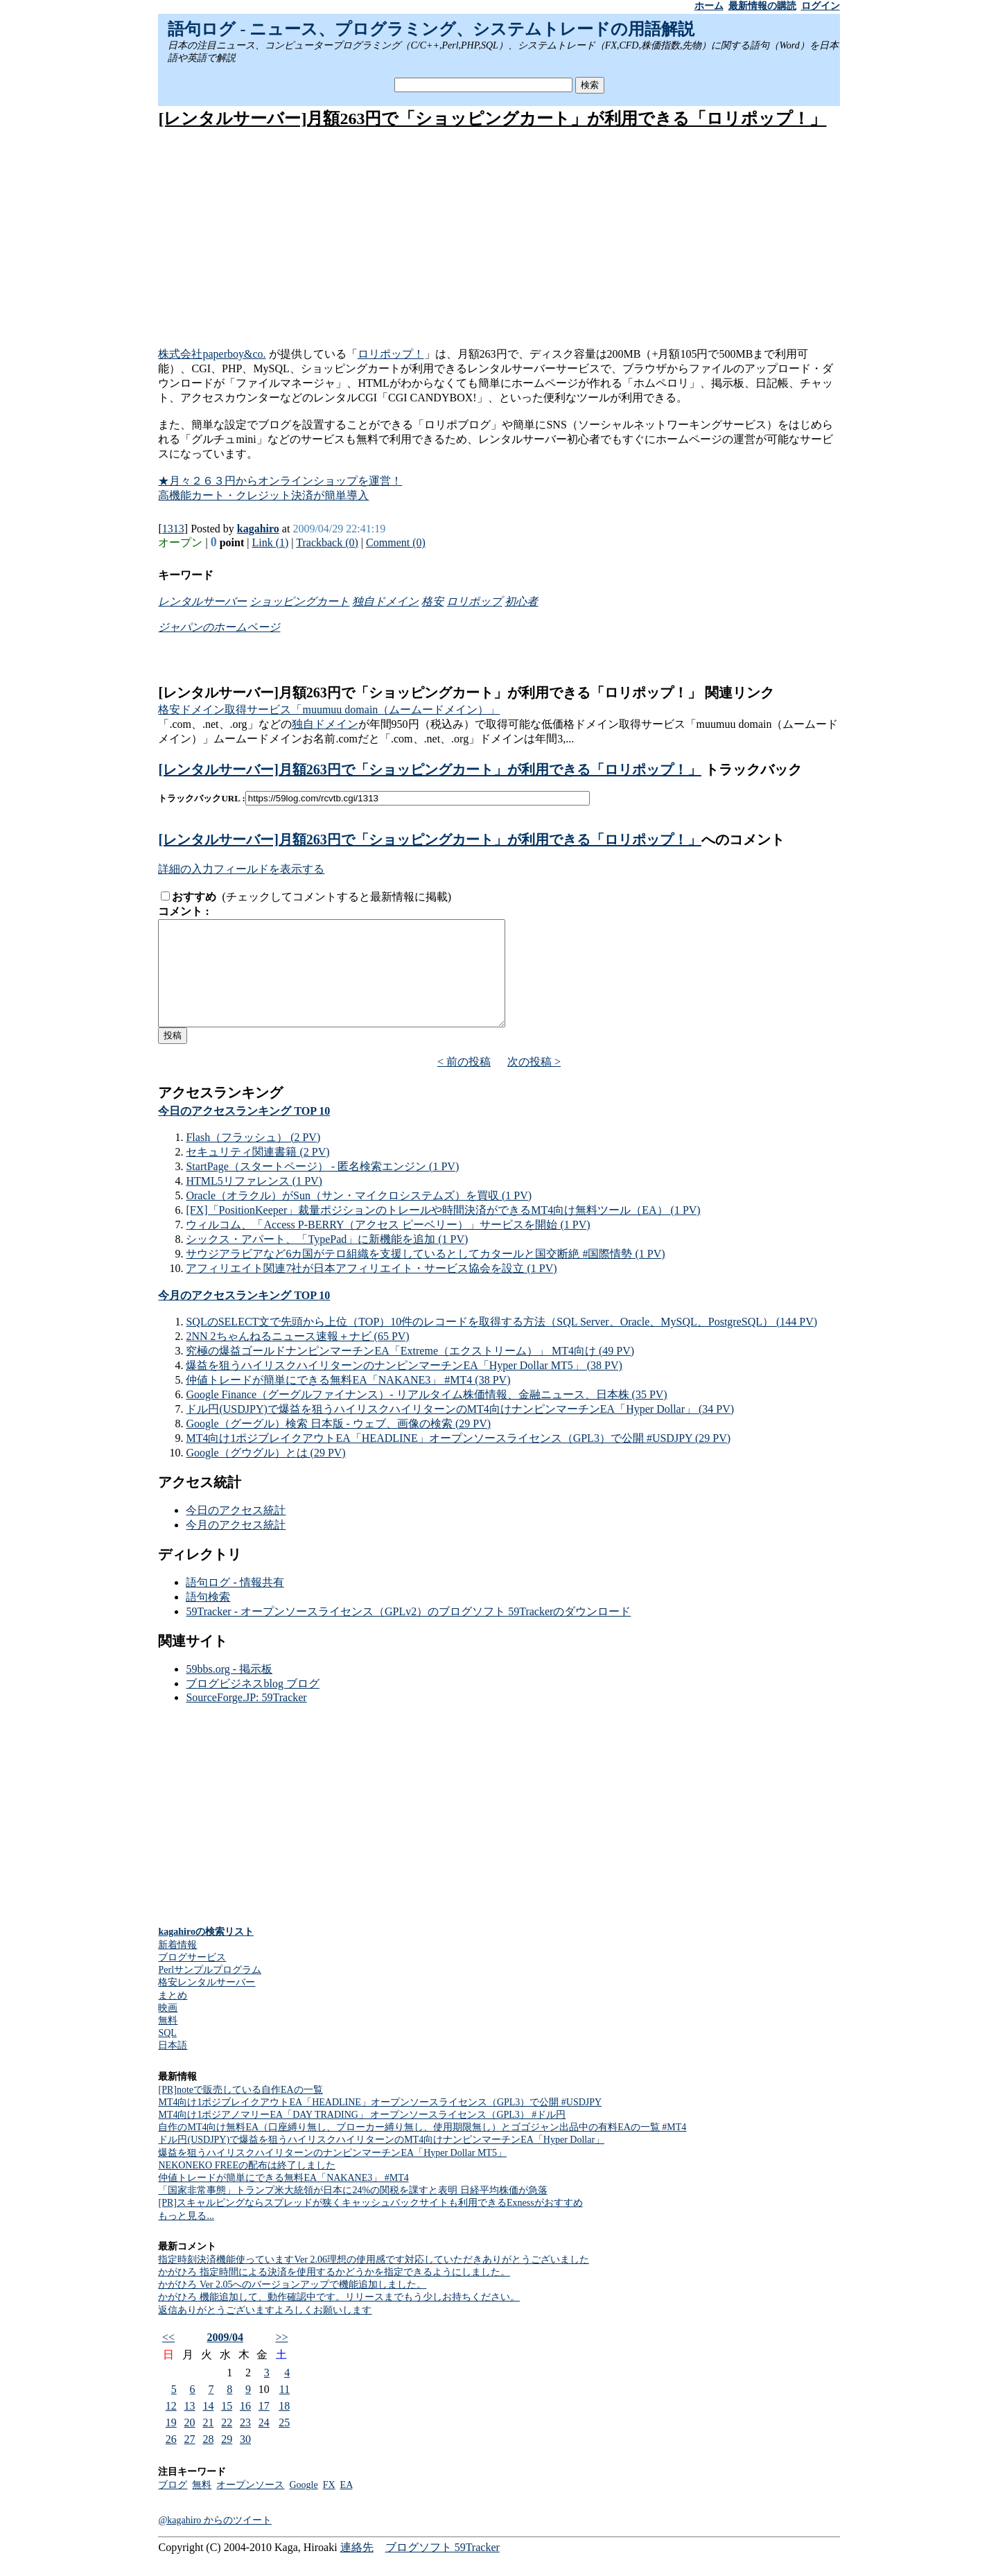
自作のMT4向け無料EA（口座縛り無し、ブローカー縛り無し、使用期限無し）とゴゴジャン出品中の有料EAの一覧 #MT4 (422, 2148)
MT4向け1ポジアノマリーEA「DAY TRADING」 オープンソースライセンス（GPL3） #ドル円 (362, 2135)
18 (284, 2427)
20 (189, 2443)
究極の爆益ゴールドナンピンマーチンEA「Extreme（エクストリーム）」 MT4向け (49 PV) (410, 1371)
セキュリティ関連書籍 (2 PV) (257, 1172)
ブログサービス (192, 1978)
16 (245, 2427)
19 (171, 2443)
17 (264, 2427)
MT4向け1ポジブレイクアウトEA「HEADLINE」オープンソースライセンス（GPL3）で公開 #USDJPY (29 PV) (458, 1459)
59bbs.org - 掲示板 (229, 1690)
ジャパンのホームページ (219, 627)
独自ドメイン (385, 601)
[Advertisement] (499, 239)
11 (284, 2410)
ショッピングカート (299, 601)
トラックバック (751, 769)
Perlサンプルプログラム (209, 1990)
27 (189, 2460)
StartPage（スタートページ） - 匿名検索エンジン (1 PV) (322, 1187)
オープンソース (250, 2505)
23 (245, 2443)
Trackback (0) (327, 542)
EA (346, 2505)
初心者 (521, 601)
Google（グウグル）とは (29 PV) (265, 1473)
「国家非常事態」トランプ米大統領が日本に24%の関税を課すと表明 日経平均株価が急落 (352, 2211)
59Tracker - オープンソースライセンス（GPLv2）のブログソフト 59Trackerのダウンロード (408, 1632)
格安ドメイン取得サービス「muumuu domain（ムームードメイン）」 (329, 709)
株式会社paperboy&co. (211, 354)
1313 (173, 528)
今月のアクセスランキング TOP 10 (244, 1316)
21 (207, 2443)
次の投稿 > (534, 1082)
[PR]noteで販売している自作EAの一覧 (240, 2110)
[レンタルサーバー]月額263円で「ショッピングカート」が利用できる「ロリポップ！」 (492, 119)
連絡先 (357, 2568)
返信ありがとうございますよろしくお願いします (264, 2331)
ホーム (709, 6)
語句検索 (208, 1618)
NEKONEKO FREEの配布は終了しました (246, 2186)
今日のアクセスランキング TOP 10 (244, 1132)
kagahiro (258, 528)
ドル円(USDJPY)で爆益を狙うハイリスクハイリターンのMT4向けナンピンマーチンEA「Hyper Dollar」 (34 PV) (460, 1430)
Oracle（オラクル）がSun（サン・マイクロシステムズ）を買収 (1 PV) (359, 1216)
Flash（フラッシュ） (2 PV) (253, 1158)
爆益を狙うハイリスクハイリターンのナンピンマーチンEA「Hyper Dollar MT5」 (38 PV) (404, 1386)
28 (207, 2460)
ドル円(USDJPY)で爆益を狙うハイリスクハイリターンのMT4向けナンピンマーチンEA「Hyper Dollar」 (381, 2160)
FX (329, 2505)
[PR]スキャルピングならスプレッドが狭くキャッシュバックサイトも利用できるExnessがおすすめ (370, 2223)
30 (245, 2460)
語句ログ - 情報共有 (234, 1603)
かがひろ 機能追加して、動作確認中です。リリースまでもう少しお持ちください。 (339, 2318)
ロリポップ (474, 601)
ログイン (820, 6)
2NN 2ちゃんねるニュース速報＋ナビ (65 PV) (297, 1357)
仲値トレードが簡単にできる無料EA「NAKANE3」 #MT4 (283, 2198)
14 (207, 2427)
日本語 (172, 2066)
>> (281, 2358)
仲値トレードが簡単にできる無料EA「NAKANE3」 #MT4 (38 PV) (348, 1401)
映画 (167, 2029)
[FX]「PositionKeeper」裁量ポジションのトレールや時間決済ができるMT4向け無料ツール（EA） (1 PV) (443, 1231)
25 (284, 2443)
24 (264, 2443)
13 (189, 2427)
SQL (167, 2053)
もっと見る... (186, 2236)
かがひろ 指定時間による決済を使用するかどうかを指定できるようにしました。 (334, 2293)
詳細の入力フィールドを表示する (241, 869)
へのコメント (743, 839)
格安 (432, 601)
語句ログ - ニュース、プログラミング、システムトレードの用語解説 (431, 29)
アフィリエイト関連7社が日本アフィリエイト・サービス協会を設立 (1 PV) (371, 1289)
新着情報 (177, 1965)
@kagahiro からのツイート (214, 2541)
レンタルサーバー (202, 601)
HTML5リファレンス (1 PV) (254, 1202)
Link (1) (270, 542)
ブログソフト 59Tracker (442, 2568)
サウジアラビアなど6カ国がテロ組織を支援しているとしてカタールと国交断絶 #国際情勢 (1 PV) (425, 1274)
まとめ (172, 2016)
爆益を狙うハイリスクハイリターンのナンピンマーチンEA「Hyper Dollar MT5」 (332, 2173)
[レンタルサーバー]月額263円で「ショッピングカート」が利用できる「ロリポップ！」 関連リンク (465, 692)
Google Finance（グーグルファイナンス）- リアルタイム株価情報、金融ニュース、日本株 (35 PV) (426, 1415)
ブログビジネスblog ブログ (252, 1704)
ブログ (172, 2505)
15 (226, 2427)
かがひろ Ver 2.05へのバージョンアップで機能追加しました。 (292, 2305)
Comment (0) (396, 542)
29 (226, 2460)
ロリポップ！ (391, 354)
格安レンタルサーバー (206, 2003)
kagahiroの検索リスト (205, 1952)
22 (226, 2443)
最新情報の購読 (762, 6)
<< (168, 2358)
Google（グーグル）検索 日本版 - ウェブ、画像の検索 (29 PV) (338, 1444)
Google (303, 2505)
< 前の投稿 (464, 1082)
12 (171, 2427)
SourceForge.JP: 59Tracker (246, 1718)
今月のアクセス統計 (236, 1545)
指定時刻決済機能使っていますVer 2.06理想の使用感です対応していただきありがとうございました (373, 2280)
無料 (167, 2041)
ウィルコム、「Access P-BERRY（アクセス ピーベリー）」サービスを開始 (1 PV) (388, 1245)
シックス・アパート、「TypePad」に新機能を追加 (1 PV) (327, 1260)
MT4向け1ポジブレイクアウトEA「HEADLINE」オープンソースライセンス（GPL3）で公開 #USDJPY (380, 2123)
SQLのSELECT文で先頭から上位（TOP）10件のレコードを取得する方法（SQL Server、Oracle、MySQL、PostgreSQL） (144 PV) (501, 1342)
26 (171, 2460)
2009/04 (225, 2358)
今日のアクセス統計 (236, 1531)
